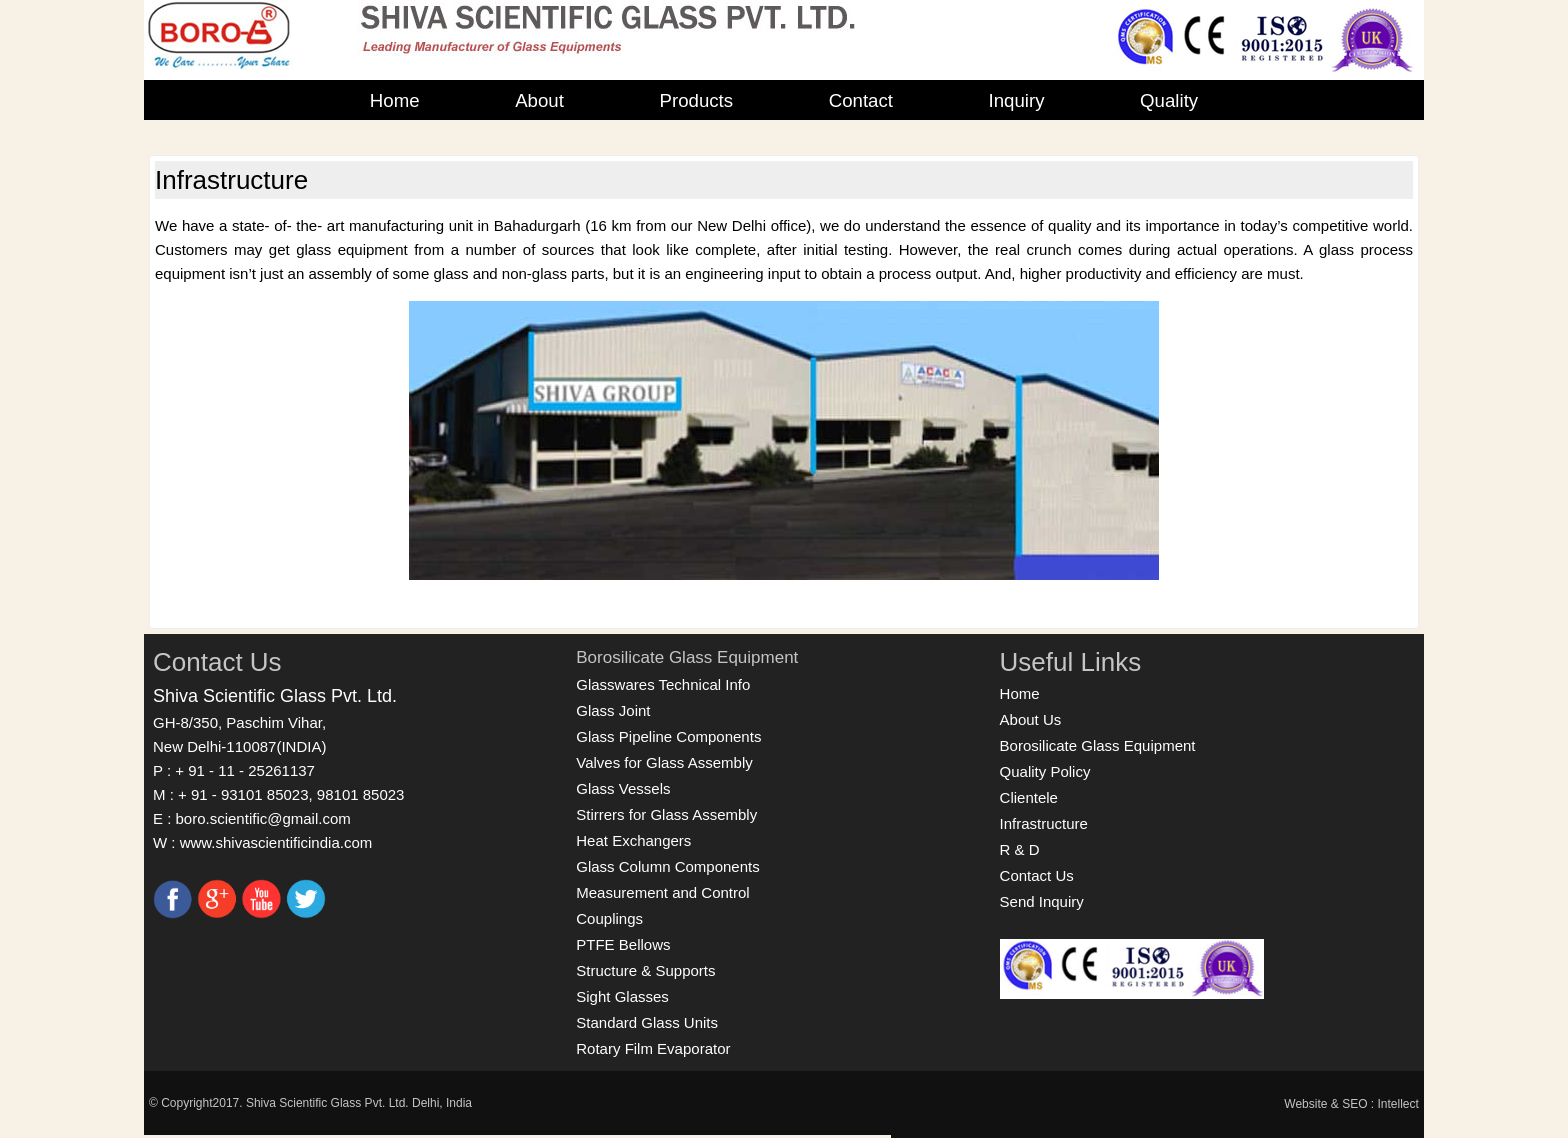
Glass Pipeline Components (668, 736)
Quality (1169, 100)
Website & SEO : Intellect (1351, 1104)
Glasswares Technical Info (663, 684)
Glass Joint (613, 710)
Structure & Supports (645, 970)
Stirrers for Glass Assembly (666, 814)
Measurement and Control (662, 892)
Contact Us (1037, 875)
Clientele (1029, 797)
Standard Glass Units (647, 1022)
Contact (861, 100)
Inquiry (1017, 100)
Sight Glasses (622, 996)
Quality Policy (1045, 771)
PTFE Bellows (623, 944)
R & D (1020, 849)
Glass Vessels (623, 788)
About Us (1031, 719)
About (539, 100)
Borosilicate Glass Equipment (687, 657)
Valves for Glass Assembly (664, 762)
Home (395, 100)
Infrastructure (1044, 823)
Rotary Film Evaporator (653, 1048)
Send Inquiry (1042, 901)
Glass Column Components (667, 866)
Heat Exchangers (633, 840)
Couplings (609, 918)
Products (696, 100)
